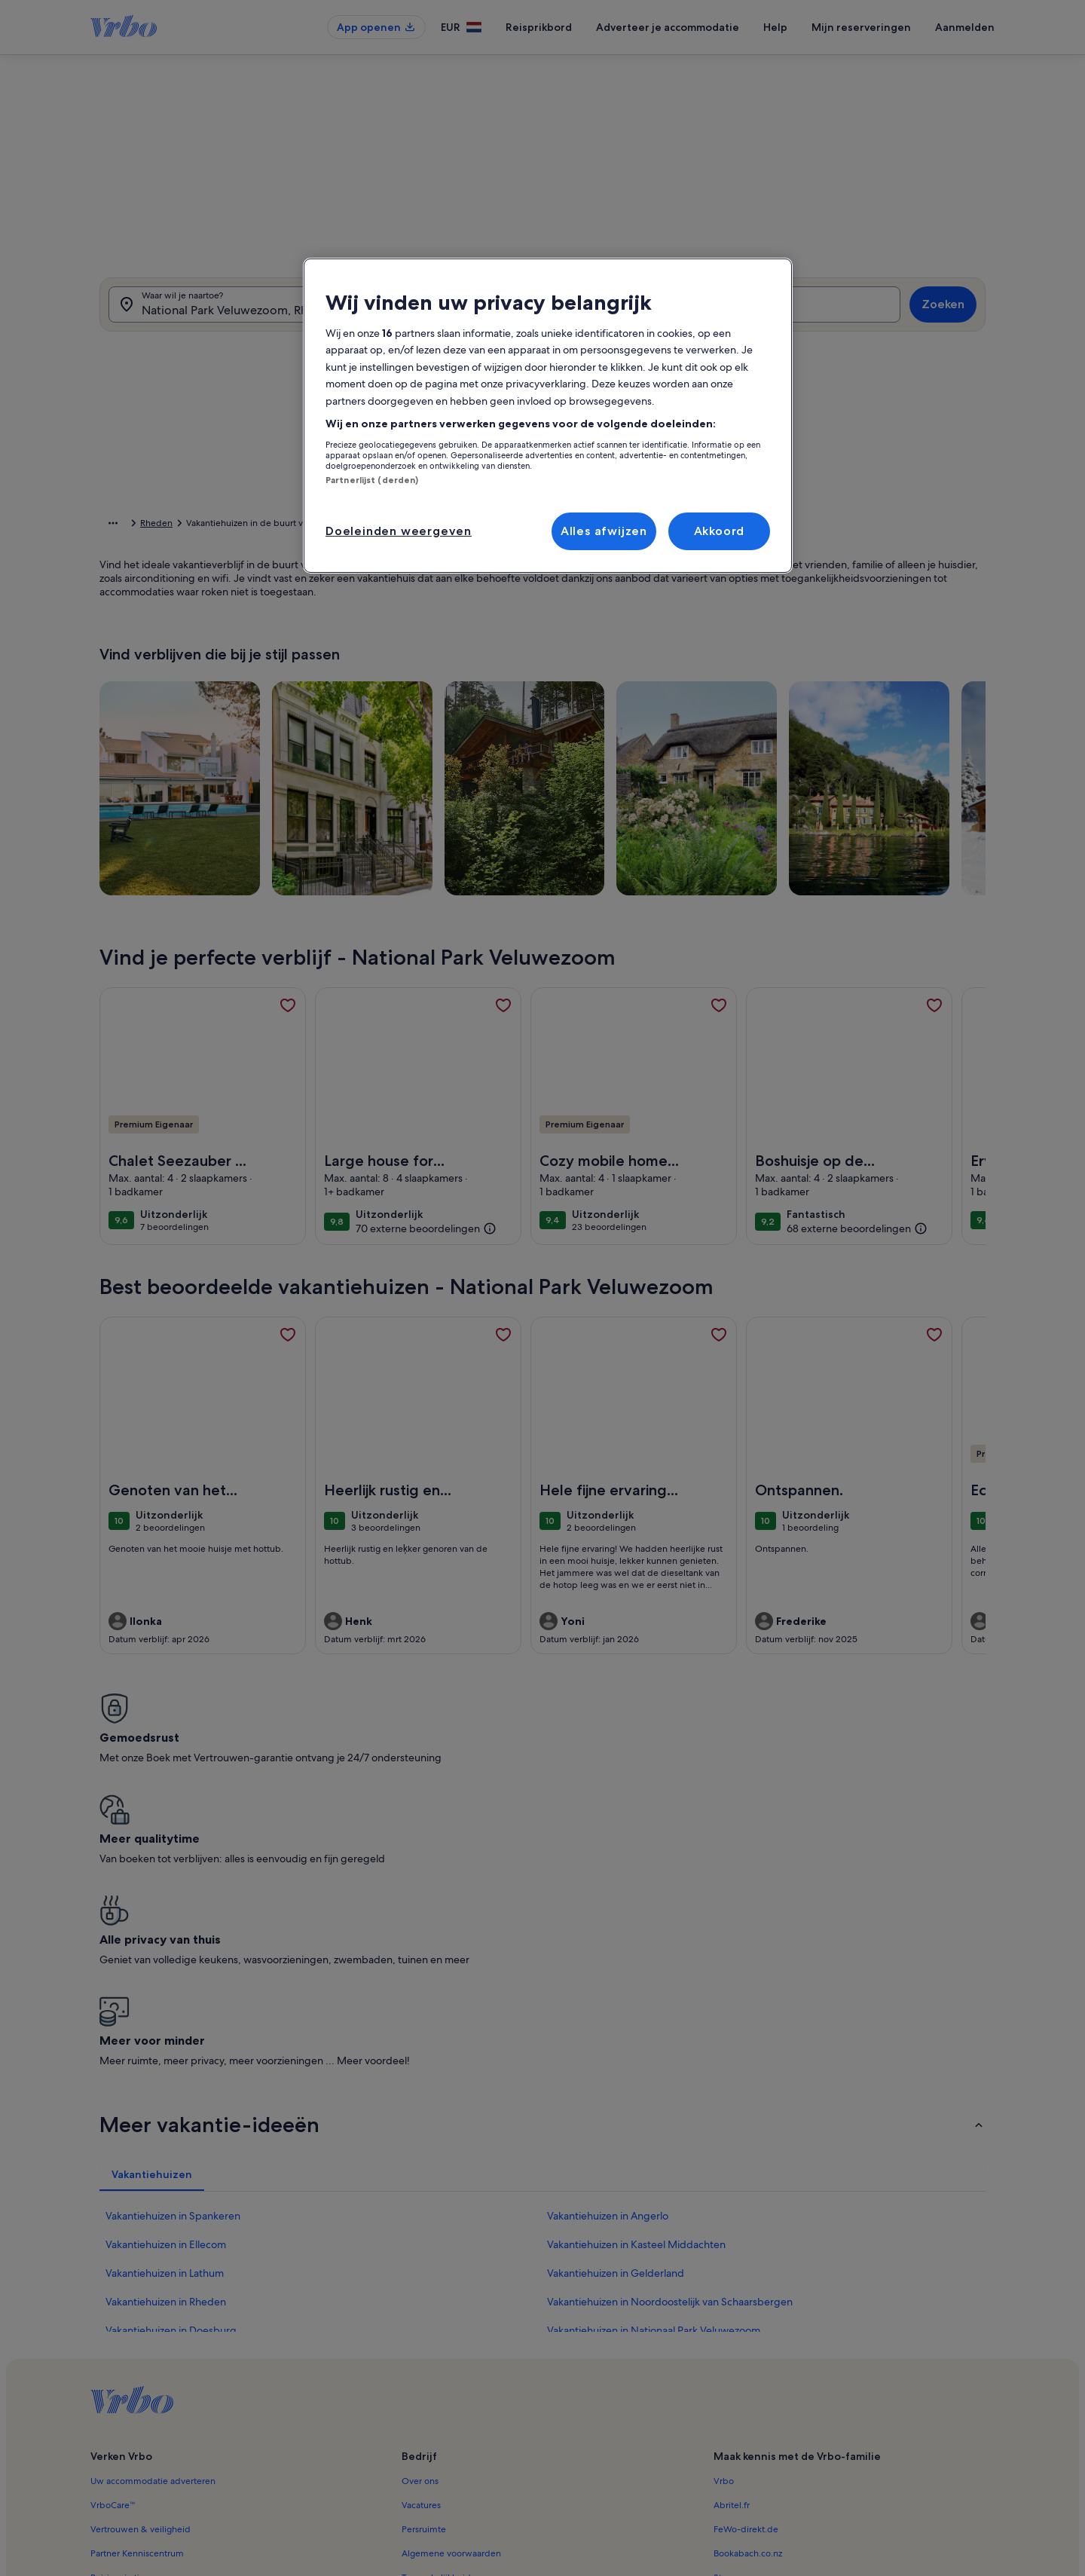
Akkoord (719, 531)
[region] (548, 416)
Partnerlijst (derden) (372, 480)
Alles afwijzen (604, 531)
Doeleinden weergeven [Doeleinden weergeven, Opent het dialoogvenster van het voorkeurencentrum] (399, 531)
